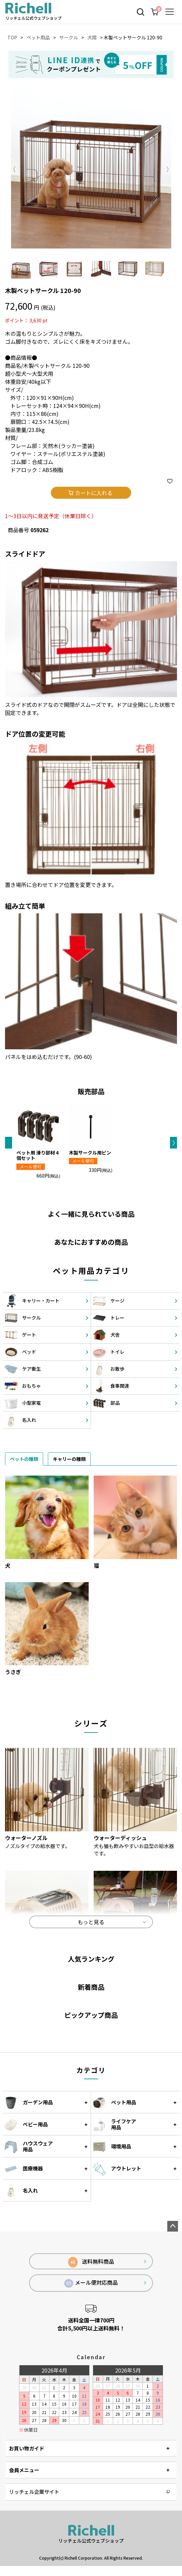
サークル (68, 37)
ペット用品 (38, 37)
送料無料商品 (91, 2262)
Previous (14, 168)
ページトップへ (172, 2226)
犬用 (92, 37)
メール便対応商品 (91, 2283)
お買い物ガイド (26, 2448)
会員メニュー (24, 2469)
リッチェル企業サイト (34, 2491)
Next (167, 168)
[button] (8, 1143)
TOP (12, 37)
